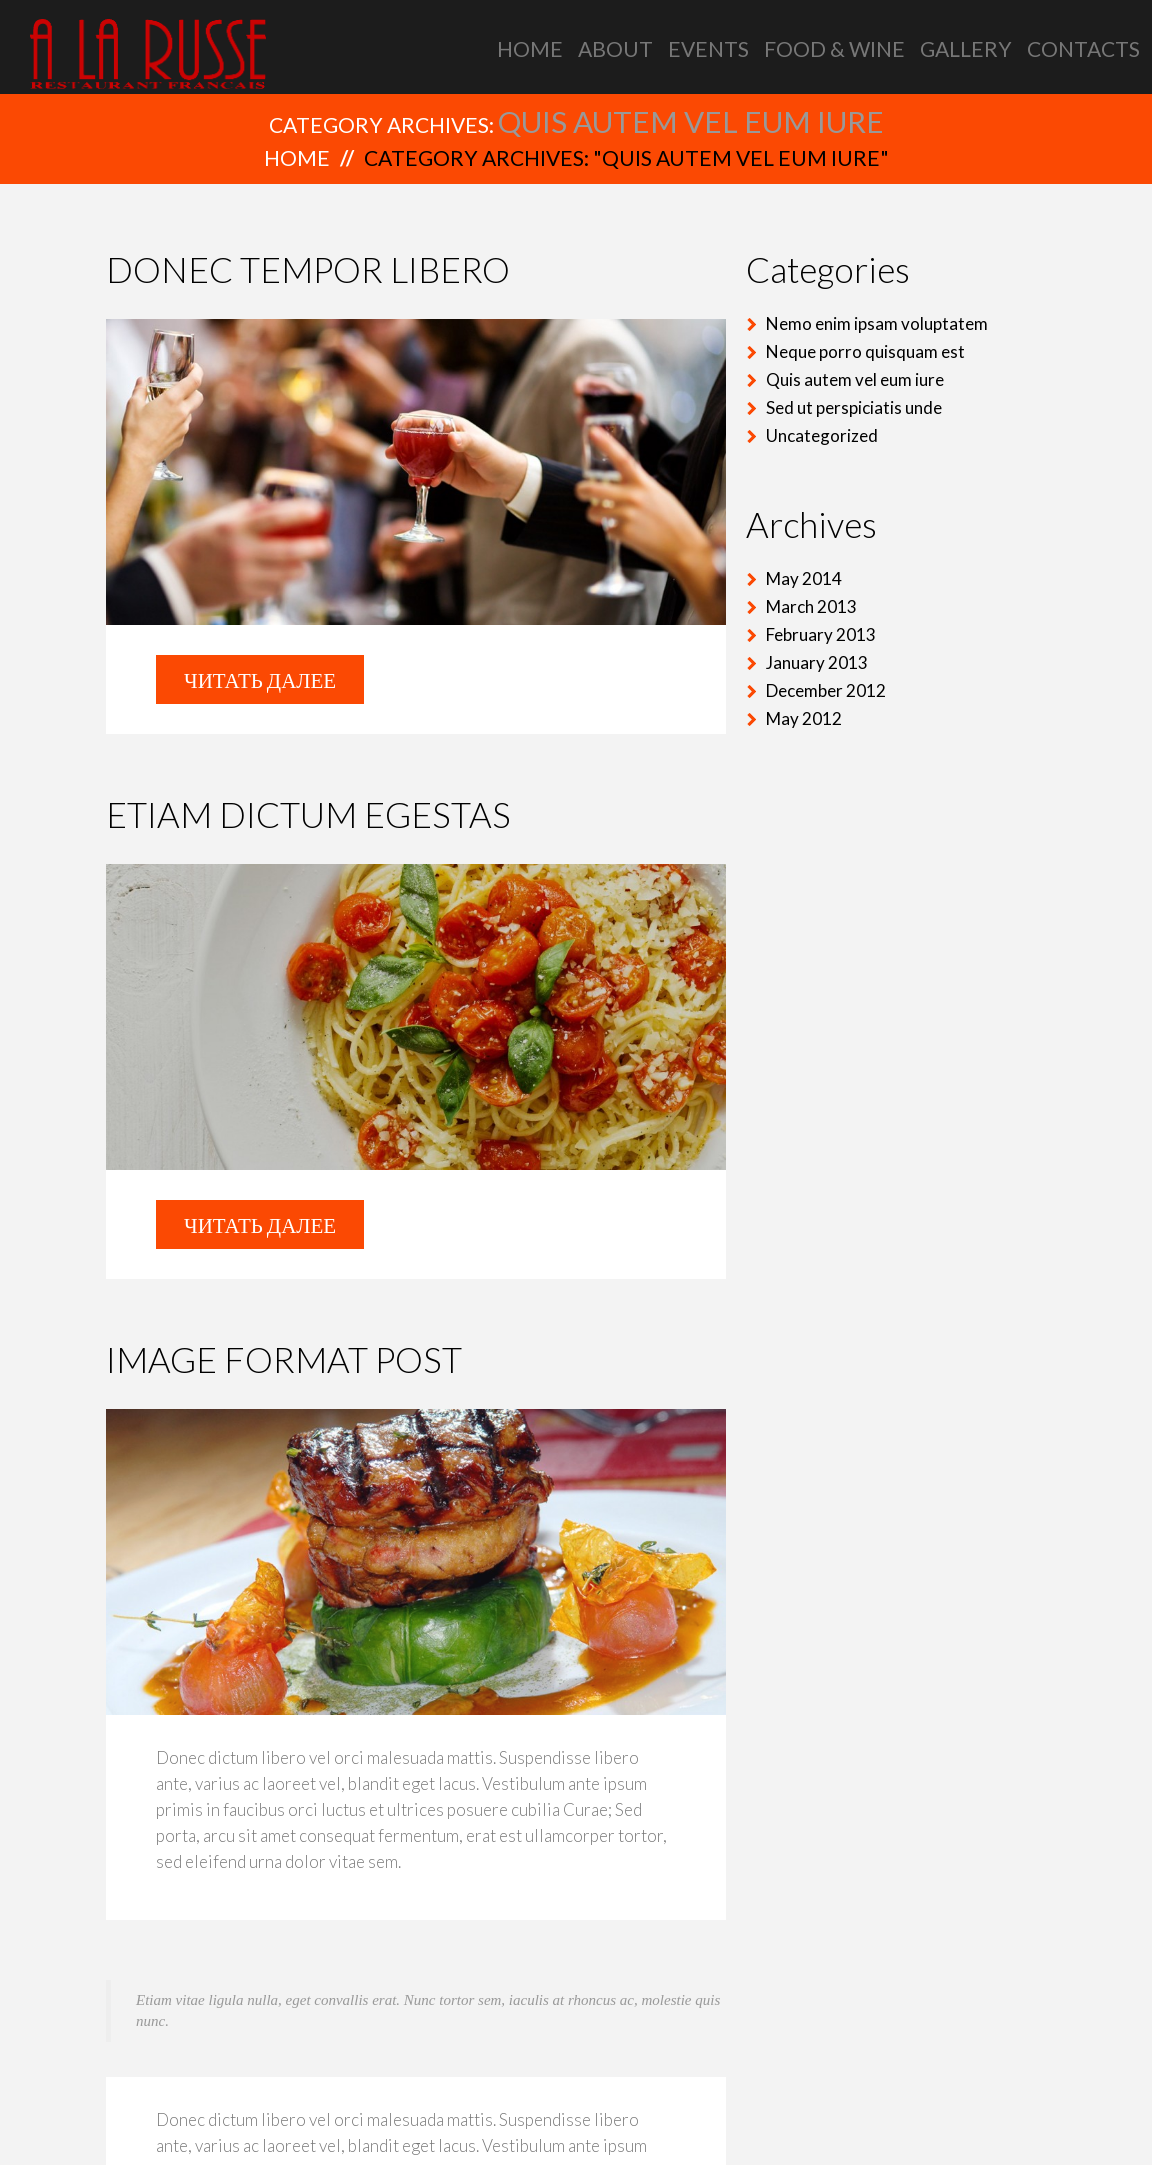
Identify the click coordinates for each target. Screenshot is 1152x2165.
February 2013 (821, 634)
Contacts (1083, 48)
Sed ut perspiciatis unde (854, 407)
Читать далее (260, 679)
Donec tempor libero (308, 269)
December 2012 (826, 690)
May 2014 (804, 578)
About (615, 48)
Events (708, 48)
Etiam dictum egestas (308, 814)
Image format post (284, 1359)
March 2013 (811, 606)
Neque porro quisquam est (865, 351)
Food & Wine (834, 48)
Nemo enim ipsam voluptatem (877, 323)
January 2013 (817, 662)
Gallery (966, 48)
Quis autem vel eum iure (855, 379)
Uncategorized (822, 435)
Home (530, 48)
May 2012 (804, 718)
